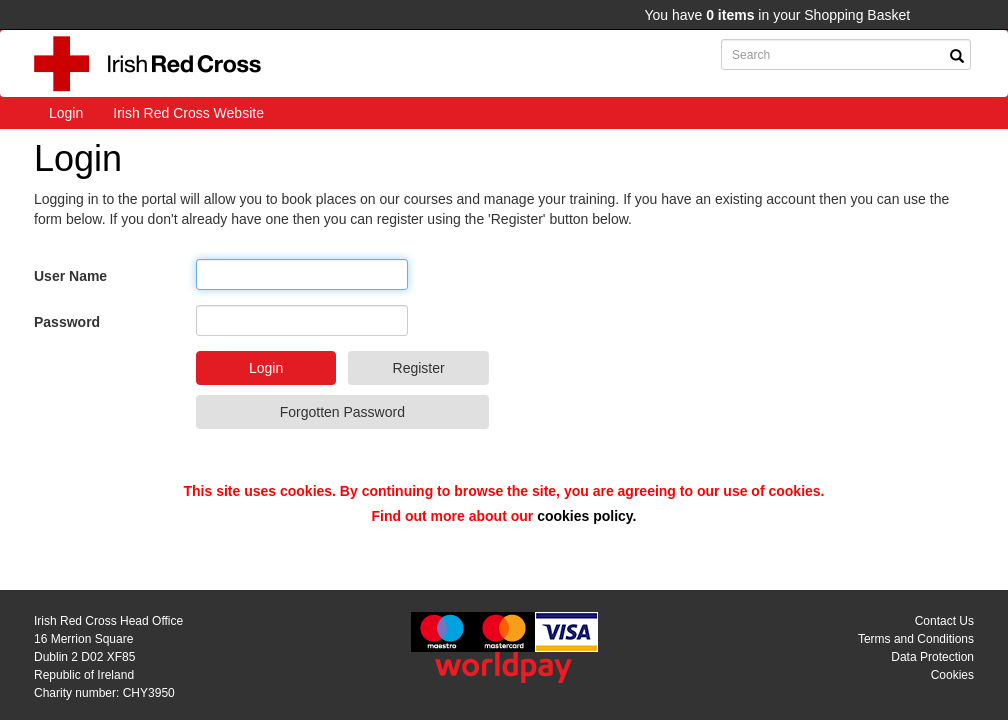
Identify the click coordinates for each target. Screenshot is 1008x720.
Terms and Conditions (916, 639)
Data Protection (932, 657)
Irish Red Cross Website (188, 113)
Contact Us (944, 621)
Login (66, 113)
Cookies (952, 675)
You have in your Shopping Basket (777, 15)
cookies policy (584, 516)
